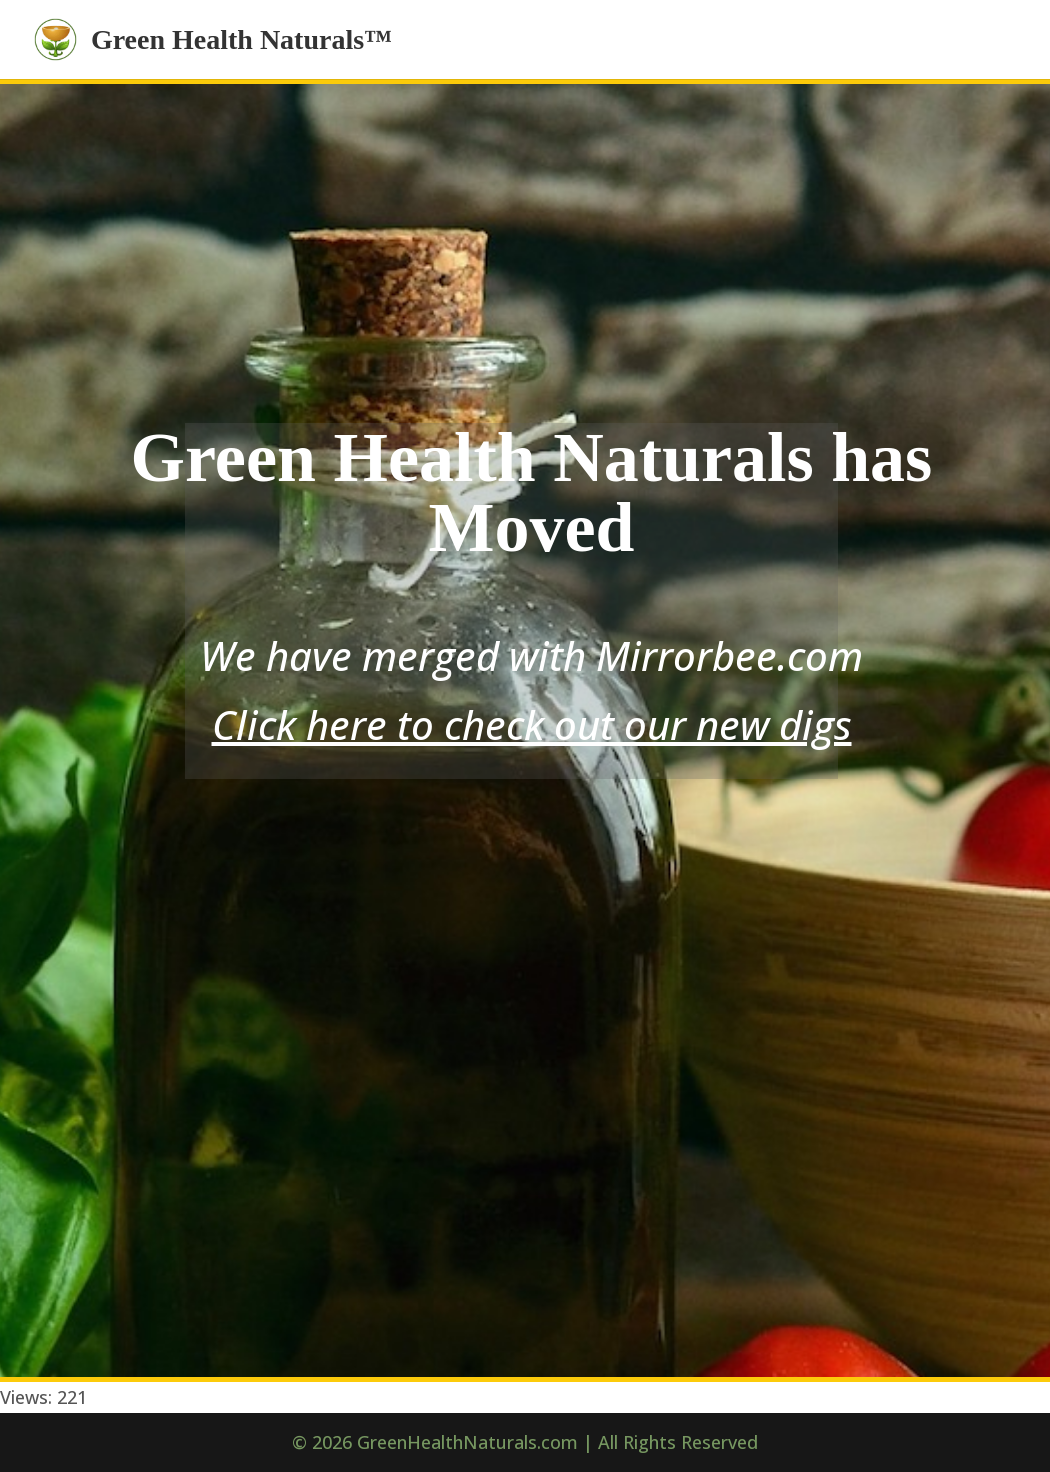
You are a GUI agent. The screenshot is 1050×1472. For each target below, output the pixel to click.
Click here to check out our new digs (532, 724)
